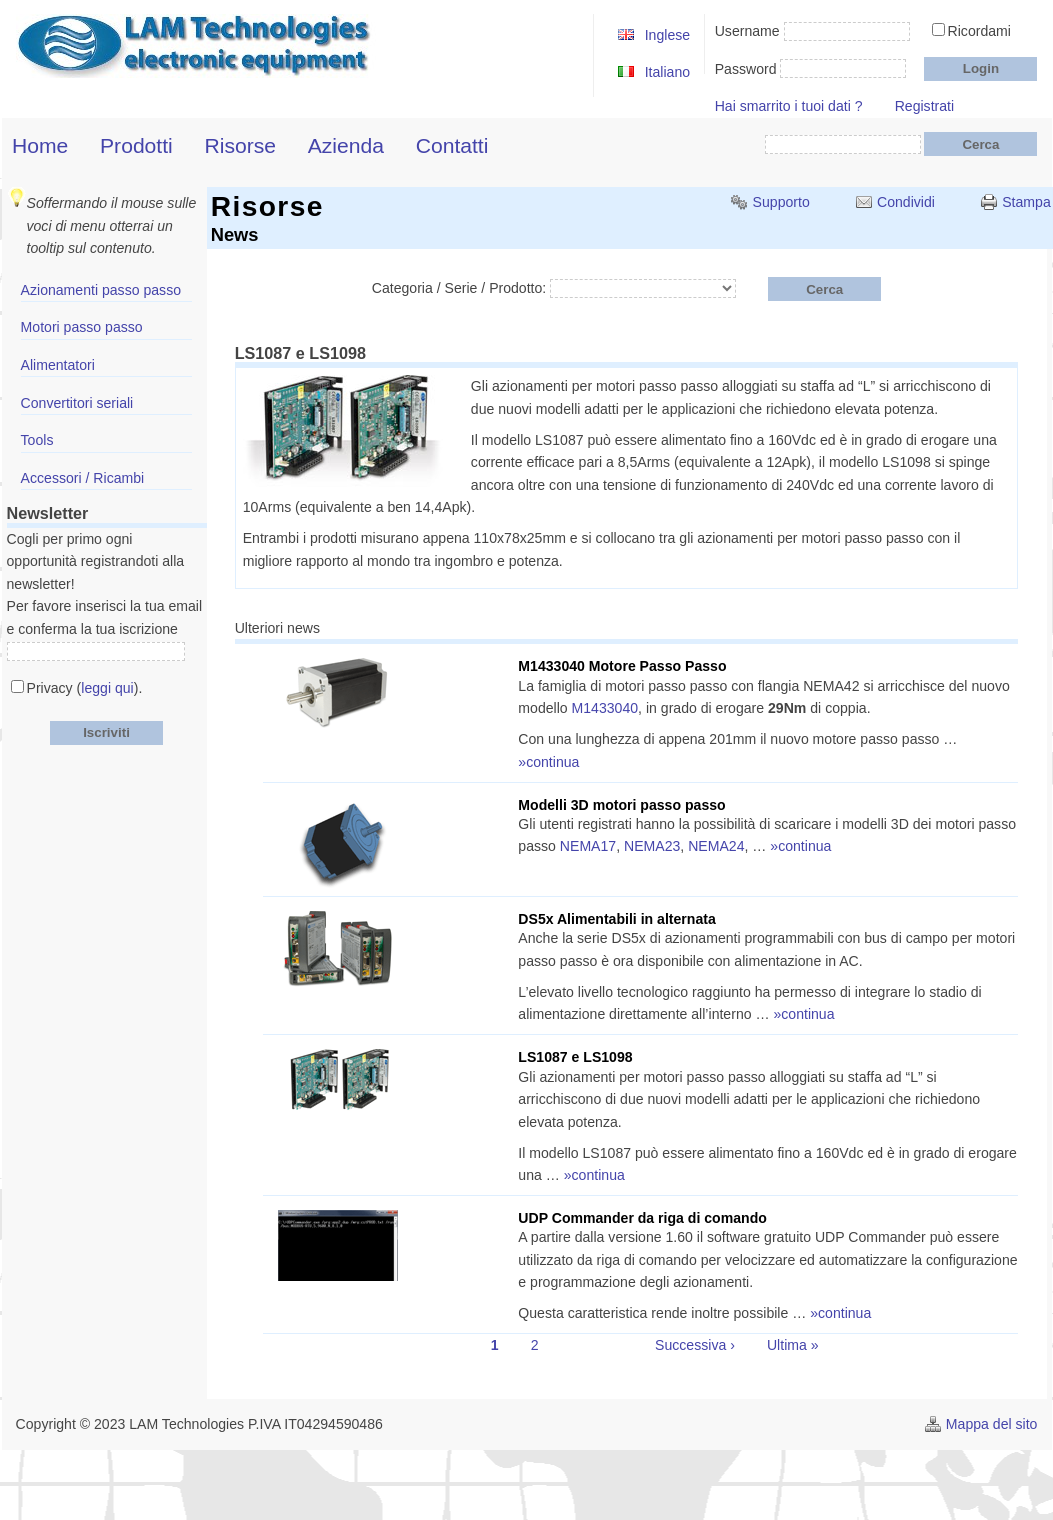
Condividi (906, 202)
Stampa (1026, 202)
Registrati (924, 106)
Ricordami (979, 31)
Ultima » (793, 1345)
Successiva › (695, 1345)
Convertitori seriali (77, 403)
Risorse (240, 145)
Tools (37, 440)
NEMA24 (716, 846)
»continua (548, 762)
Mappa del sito (992, 1424)
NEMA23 (652, 846)
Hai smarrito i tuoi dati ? (789, 106)
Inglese (667, 35)
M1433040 (605, 708)
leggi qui (107, 688)
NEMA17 (588, 846)
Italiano (667, 72)
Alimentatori (58, 365)
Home (40, 145)
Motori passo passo (82, 327)
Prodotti (136, 145)
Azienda (346, 145)
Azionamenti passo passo (101, 290)
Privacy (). (85, 688)
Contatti (452, 145)
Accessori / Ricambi (83, 478)
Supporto (781, 202)
